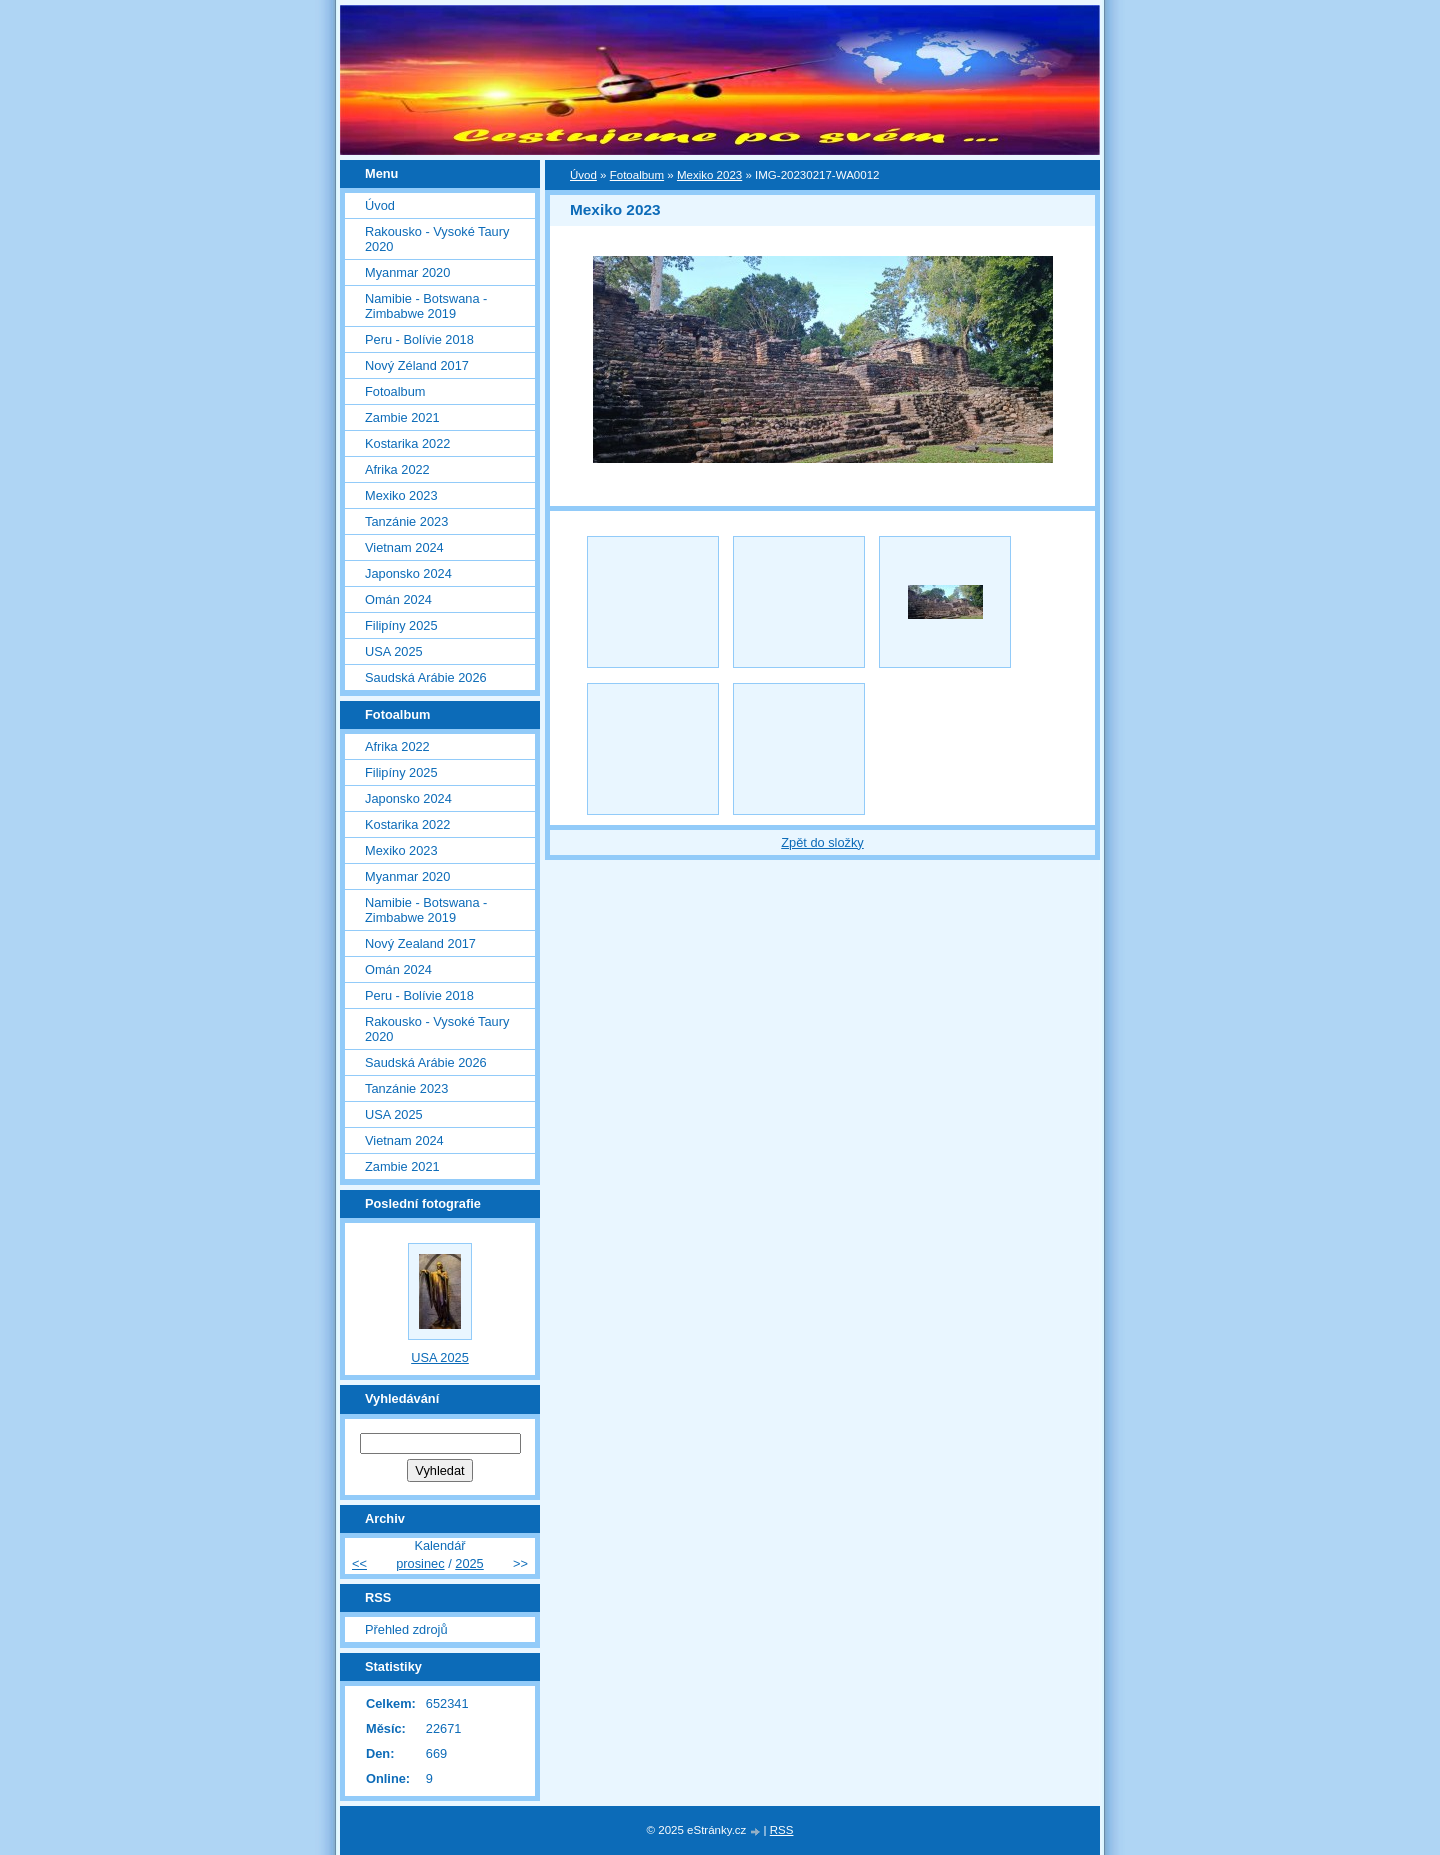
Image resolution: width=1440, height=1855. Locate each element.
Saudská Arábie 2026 (426, 677)
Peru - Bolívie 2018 (419, 339)
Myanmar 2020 (407, 272)
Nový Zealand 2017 (420, 943)
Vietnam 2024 (404, 547)
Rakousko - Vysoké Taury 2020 (437, 239)
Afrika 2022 (397, 469)
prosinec (420, 1563)
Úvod (583, 175)
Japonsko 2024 (408, 573)
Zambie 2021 (402, 417)
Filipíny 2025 (401, 625)
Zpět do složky (822, 842)
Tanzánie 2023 (406, 521)
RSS (782, 1830)
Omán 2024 (398, 599)
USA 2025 (394, 651)
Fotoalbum (637, 175)
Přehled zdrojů (406, 1629)
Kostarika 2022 (407, 443)
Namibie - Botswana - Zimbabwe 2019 (426, 306)
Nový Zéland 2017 (417, 365)
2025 (469, 1563)
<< (359, 1563)
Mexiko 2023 (709, 175)
